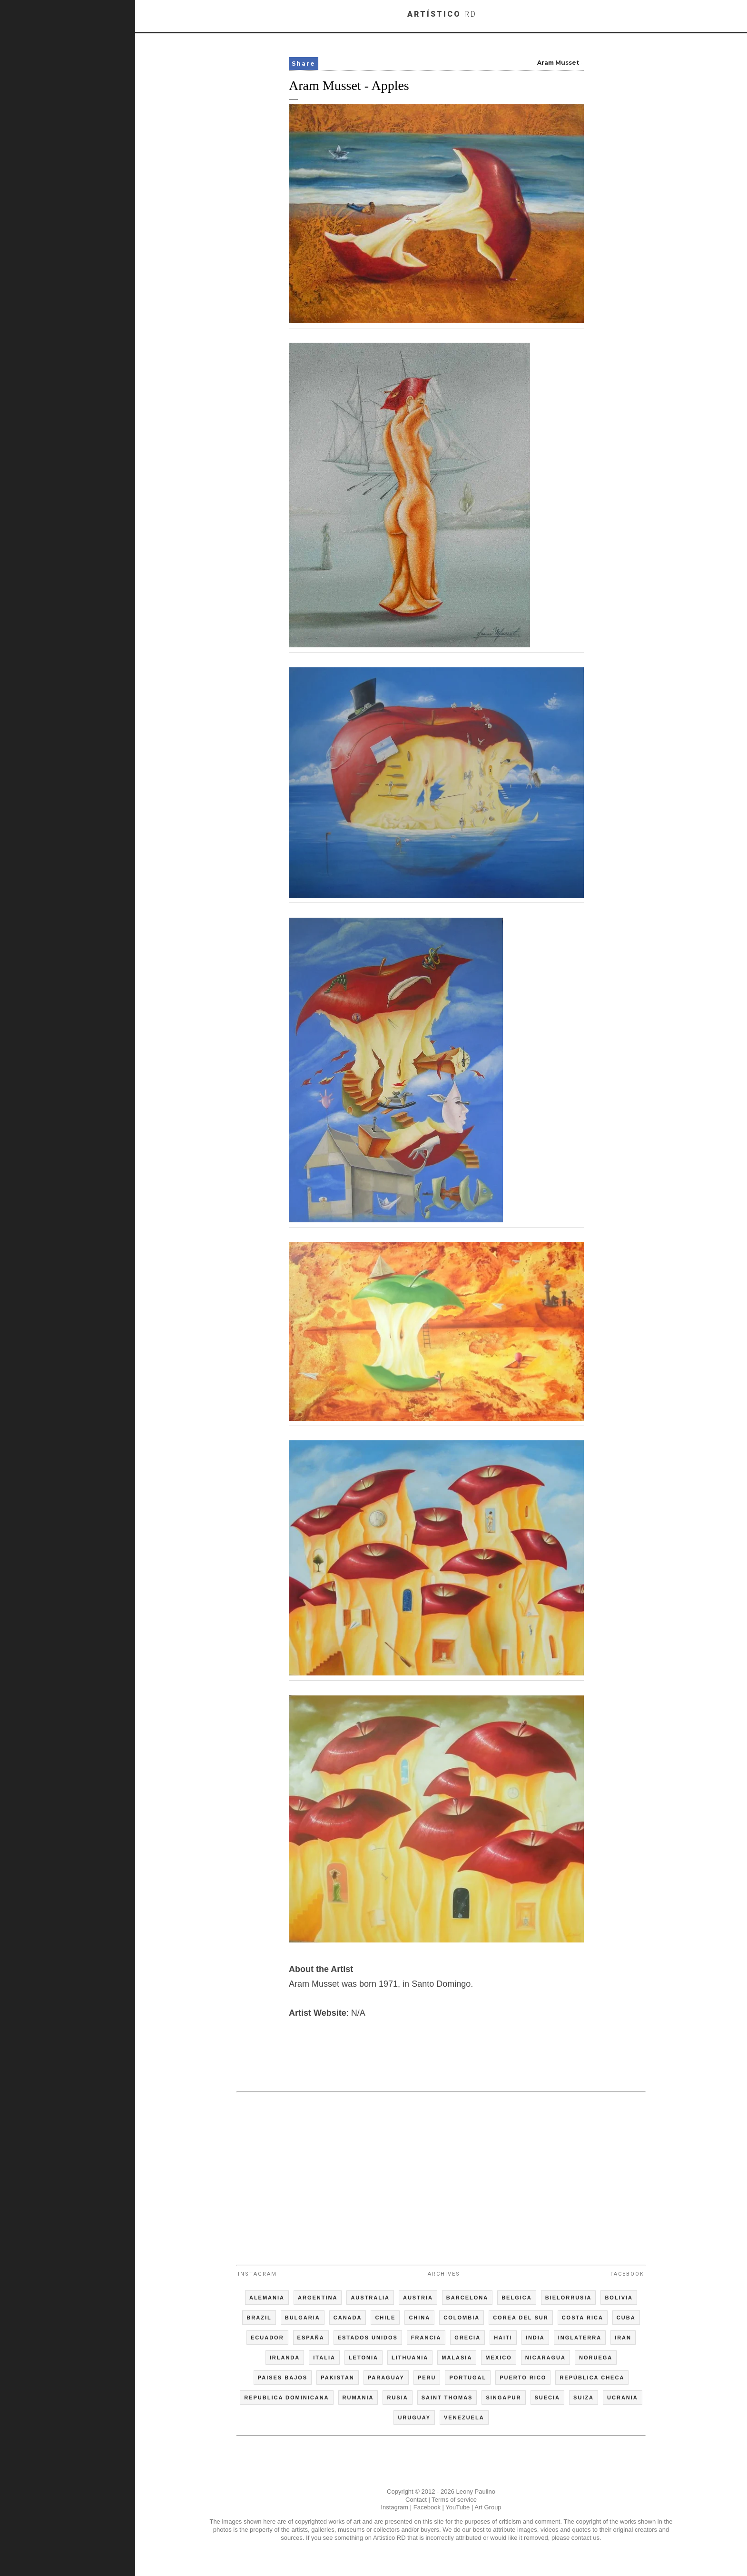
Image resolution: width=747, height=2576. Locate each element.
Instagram (257, 2274)
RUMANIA (358, 2397)
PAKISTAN (337, 2377)
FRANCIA (426, 2337)
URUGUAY (414, 2417)
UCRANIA (622, 2397)
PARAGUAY (386, 2377)
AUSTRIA (418, 2297)
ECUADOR (267, 2337)
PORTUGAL (467, 2377)
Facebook (627, 2274)
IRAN (623, 2337)
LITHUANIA (410, 2357)
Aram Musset (558, 62)
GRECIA (467, 2337)
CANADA (348, 2317)
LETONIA (363, 2357)
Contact (416, 2499)
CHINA (419, 2317)
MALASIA (457, 2357)
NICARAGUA (545, 2357)
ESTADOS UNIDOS (368, 2337)
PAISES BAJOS (283, 2377)
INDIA (535, 2337)
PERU (427, 2377)
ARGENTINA (317, 2297)
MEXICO (498, 2357)
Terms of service (454, 2499)
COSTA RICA (582, 2317)
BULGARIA (302, 2317)
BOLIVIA (619, 2297)
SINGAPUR (503, 2397)
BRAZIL (258, 2317)
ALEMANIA (267, 2297)
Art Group (487, 2507)
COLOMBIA (461, 2317)
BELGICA (516, 2297)
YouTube (457, 2507)
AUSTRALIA (370, 2297)
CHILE (385, 2317)
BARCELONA (467, 2297)
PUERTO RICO (523, 2377)
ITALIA (324, 2357)
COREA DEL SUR (520, 2317)
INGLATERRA (579, 2337)
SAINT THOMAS (447, 2397)
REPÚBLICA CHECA (592, 2377)
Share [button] (303, 63)
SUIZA (583, 2397)
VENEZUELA (464, 2417)
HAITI (503, 2337)
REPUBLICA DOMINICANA (286, 2397)
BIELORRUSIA (568, 2297)
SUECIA (547, 2397)
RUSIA (397, 2397)
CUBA (626, 2317)
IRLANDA (285, 2357)
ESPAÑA (310, 2337)
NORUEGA (595, 2357)
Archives (444, 2274)
